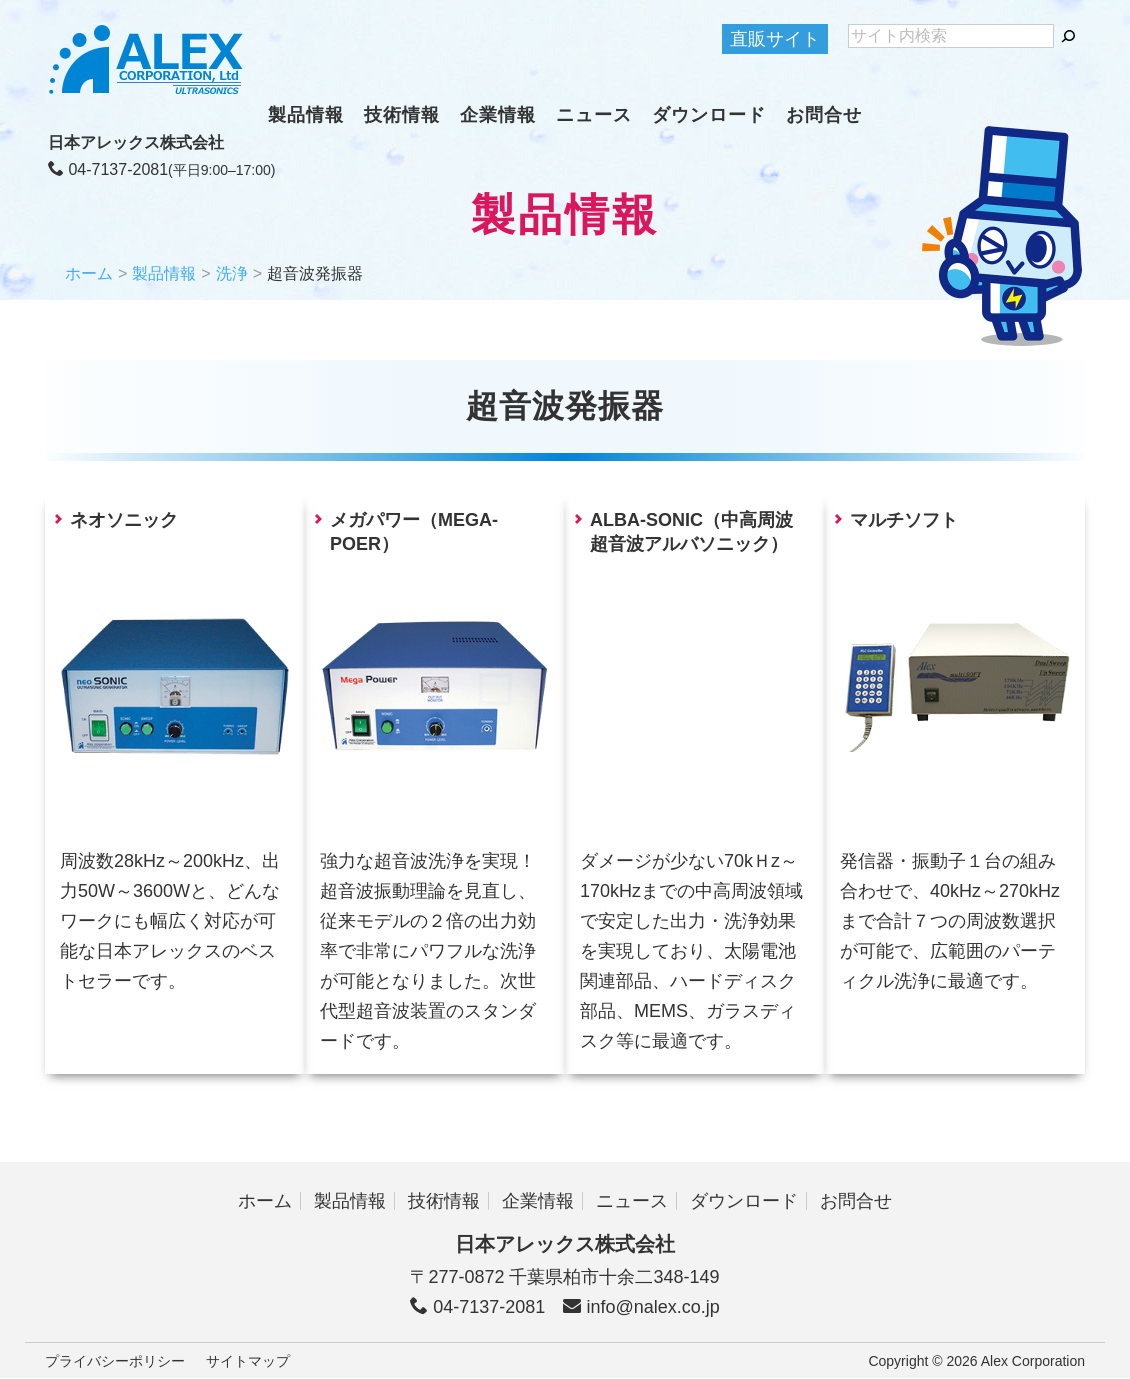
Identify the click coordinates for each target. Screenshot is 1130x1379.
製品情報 (306, 115)
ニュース (594, 115)
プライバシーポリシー (115, 1361)
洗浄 (232, 273)
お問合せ (824, 115)
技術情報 (402, 115)
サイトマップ (248, 1361)
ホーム (89, 273)
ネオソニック (124, 520)
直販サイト (775, 39)
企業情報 (498, 115)
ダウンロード (709, 115)
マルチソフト (904, 520)
